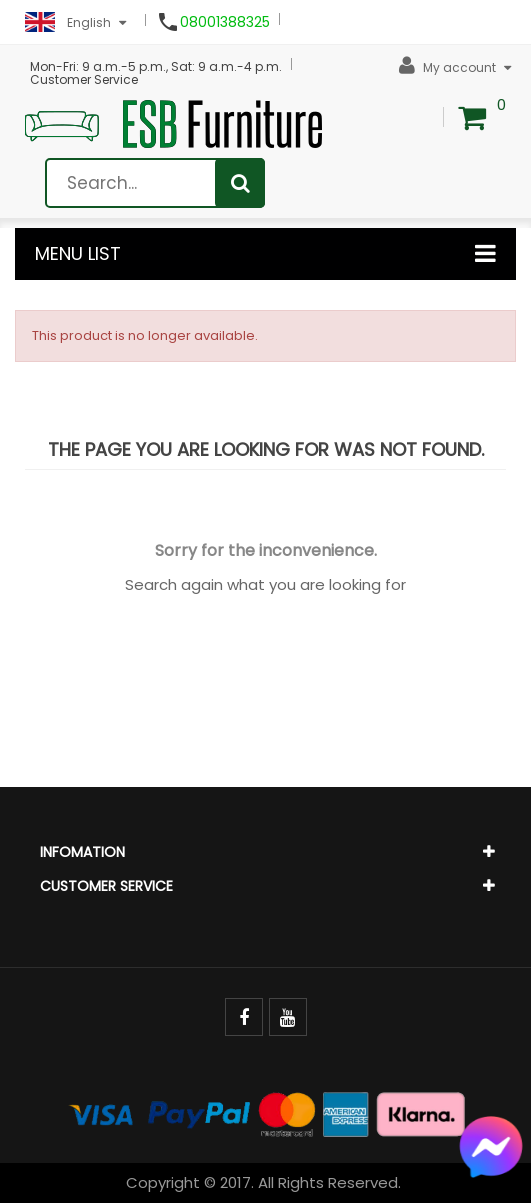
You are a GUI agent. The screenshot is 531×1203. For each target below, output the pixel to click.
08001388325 (225, 22)
